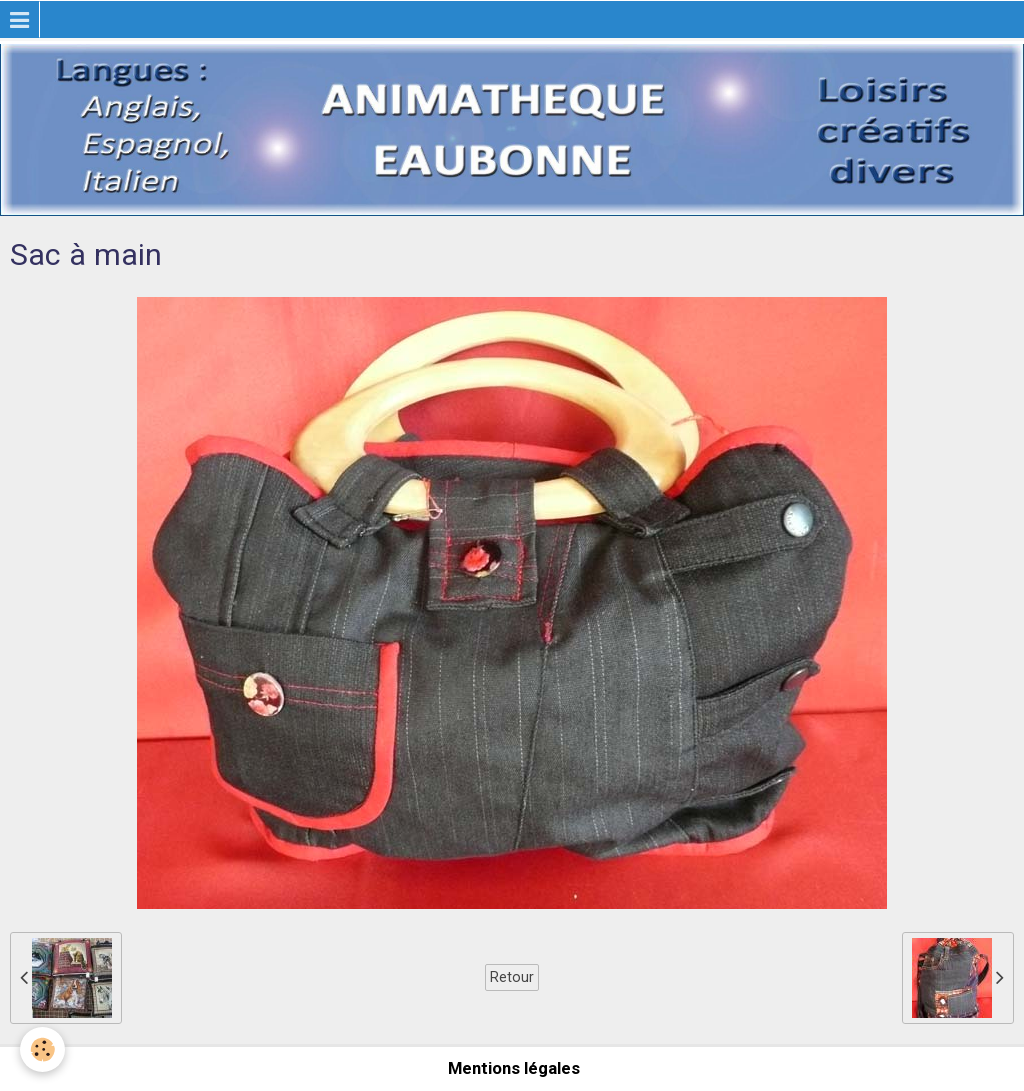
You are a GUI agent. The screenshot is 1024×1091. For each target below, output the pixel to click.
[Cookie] (42, 1049)
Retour (512, 977)
